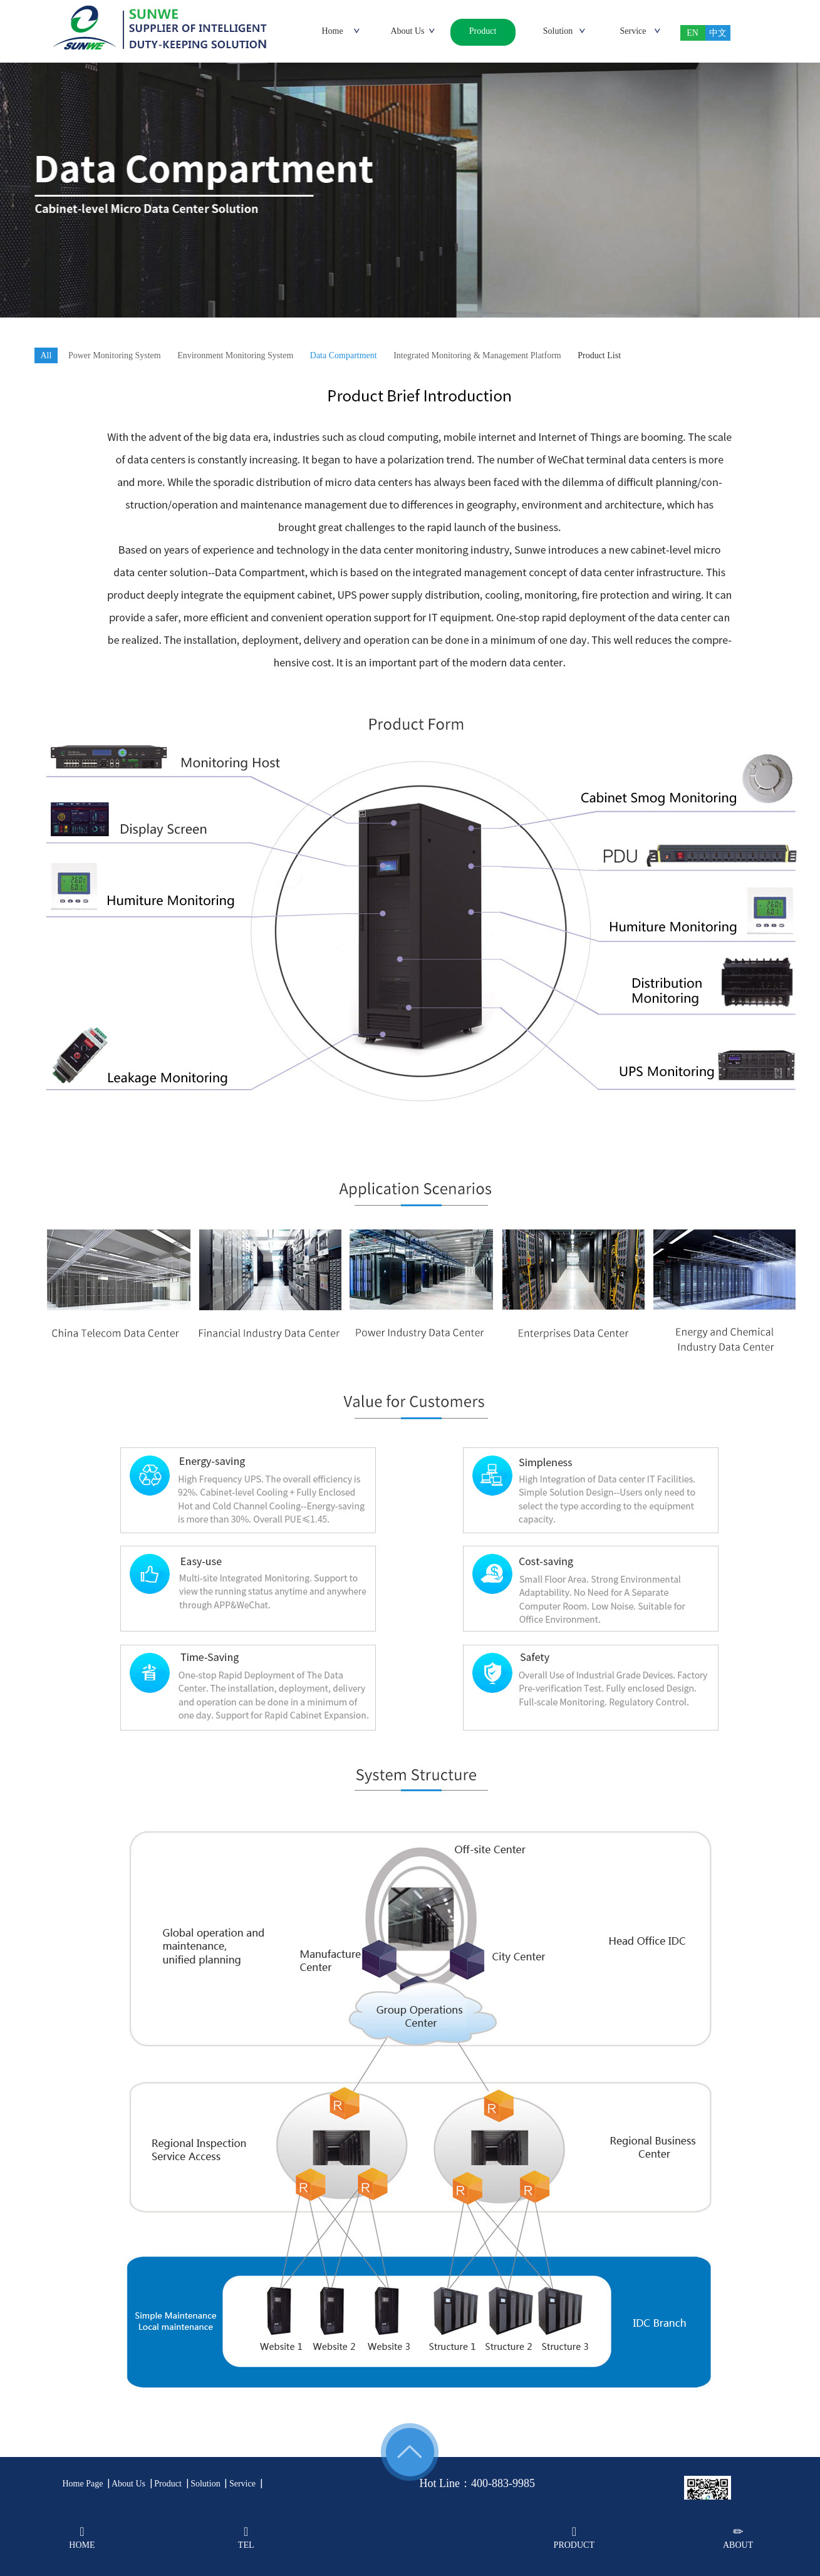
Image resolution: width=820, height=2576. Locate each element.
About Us (128, 2483)
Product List (599, 355)
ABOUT (738, 2537)
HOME (82, 2537)
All (46, 355)
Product (168, 2483)
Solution (205, 2483)
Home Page (83, 2483)
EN (692, 33)
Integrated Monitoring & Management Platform (477, 355)
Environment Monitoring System (235, 355)
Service (242, 2483)
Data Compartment (343, 355)
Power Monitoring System (114, 355)
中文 (718, 33)
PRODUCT (574, 2537)
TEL (246, 2537)
